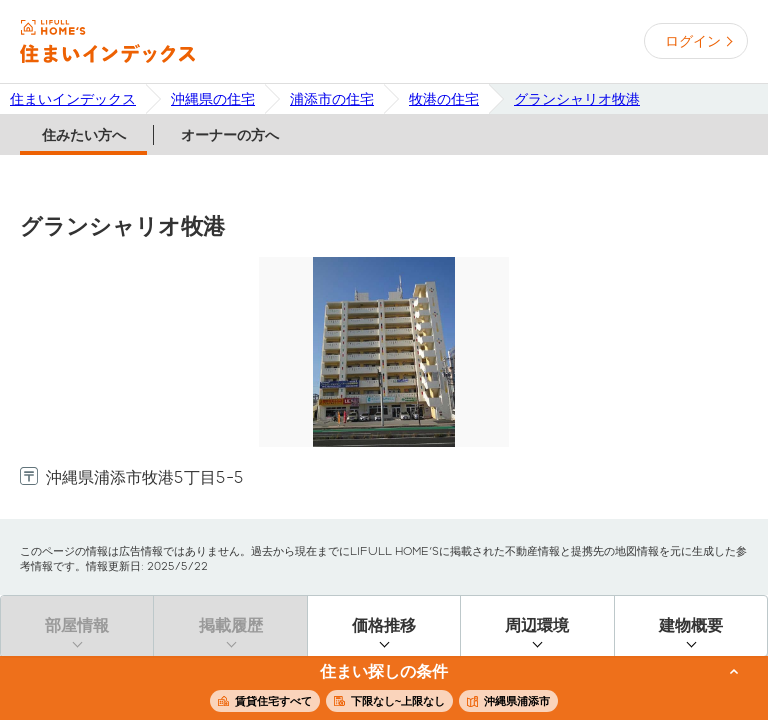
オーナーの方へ (230, 135)
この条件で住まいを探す (373, 689)
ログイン (693, 41)
